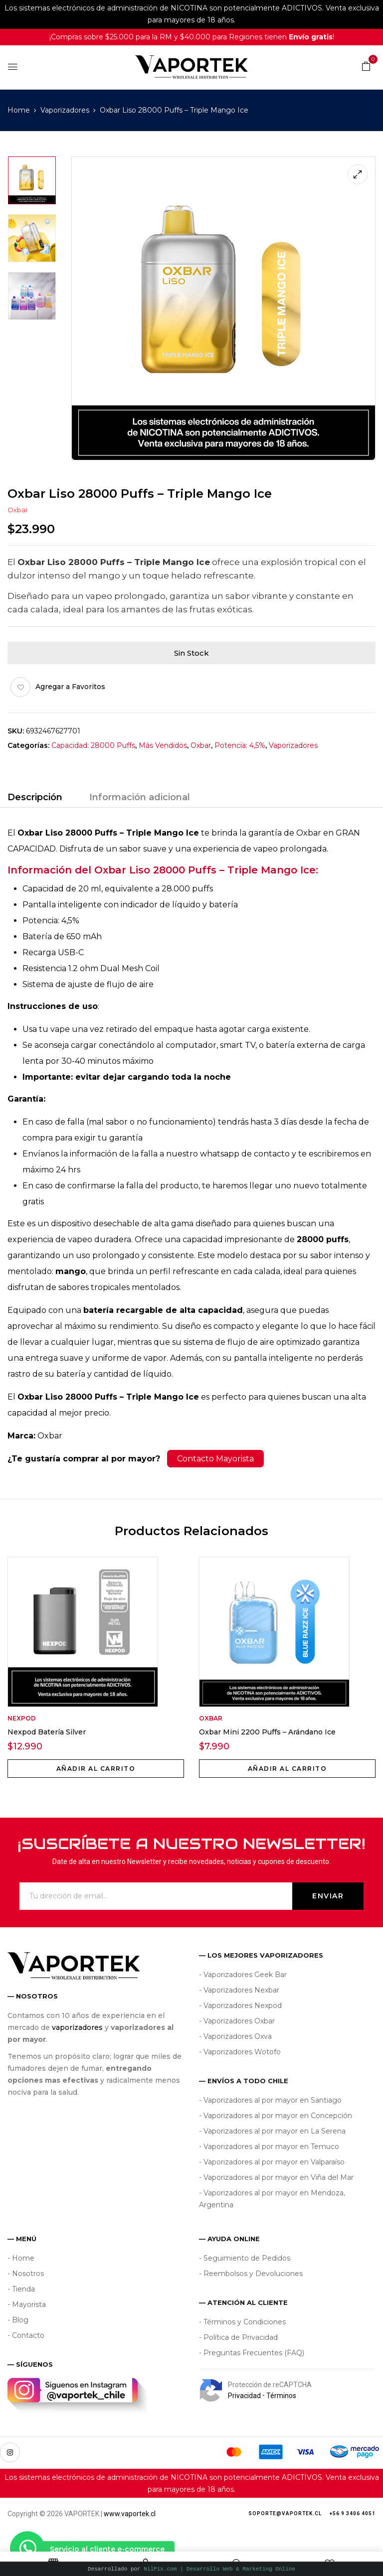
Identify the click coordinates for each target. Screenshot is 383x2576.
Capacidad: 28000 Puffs (93, 745)
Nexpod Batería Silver (46, 1731)
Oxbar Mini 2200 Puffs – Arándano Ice (267, 1731)
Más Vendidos (163, 745)
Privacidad (244, 2396)
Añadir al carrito (96, 1768)
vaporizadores (77, 2027)
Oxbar (17, 510)
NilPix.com (219, 2569)
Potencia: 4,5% (239, 745)
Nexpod (21, 1718)
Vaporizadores (64, 110)
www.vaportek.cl (130, 2514)
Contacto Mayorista (215, 1458)
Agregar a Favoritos (70, 686)
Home (18, 110)
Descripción (34, 797)
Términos (281, 2396)
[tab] (34, 799)
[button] (366, 65)
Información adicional (139, 797)
